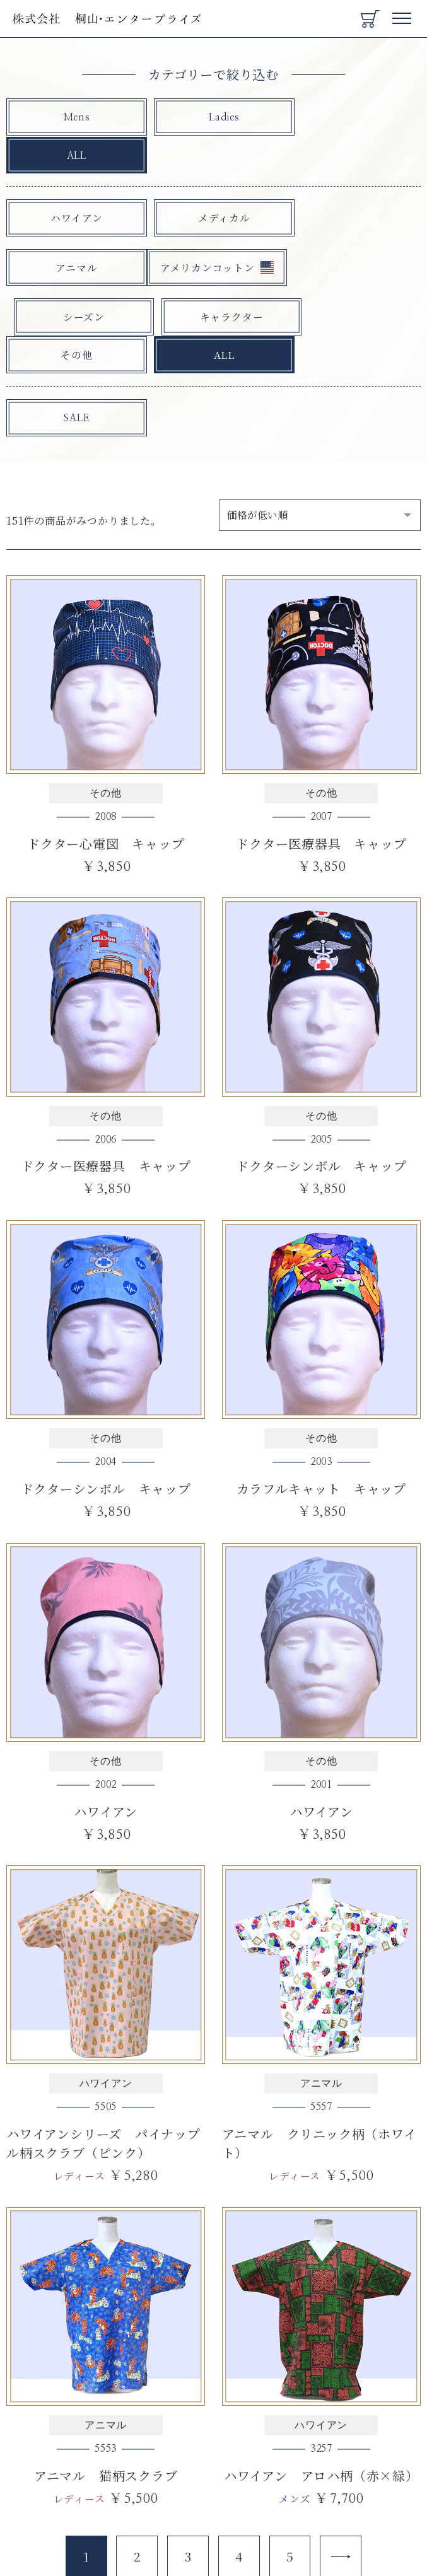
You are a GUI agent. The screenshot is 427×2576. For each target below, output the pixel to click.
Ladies (213, 118)
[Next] (347, 2492)
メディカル (213, 181)
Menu (402, 13)
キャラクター (354, 231)
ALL (354, 118)
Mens (72, 118)
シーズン (213, 231)
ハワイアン (73, 181)
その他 (72, 282)
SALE (72, 346)
